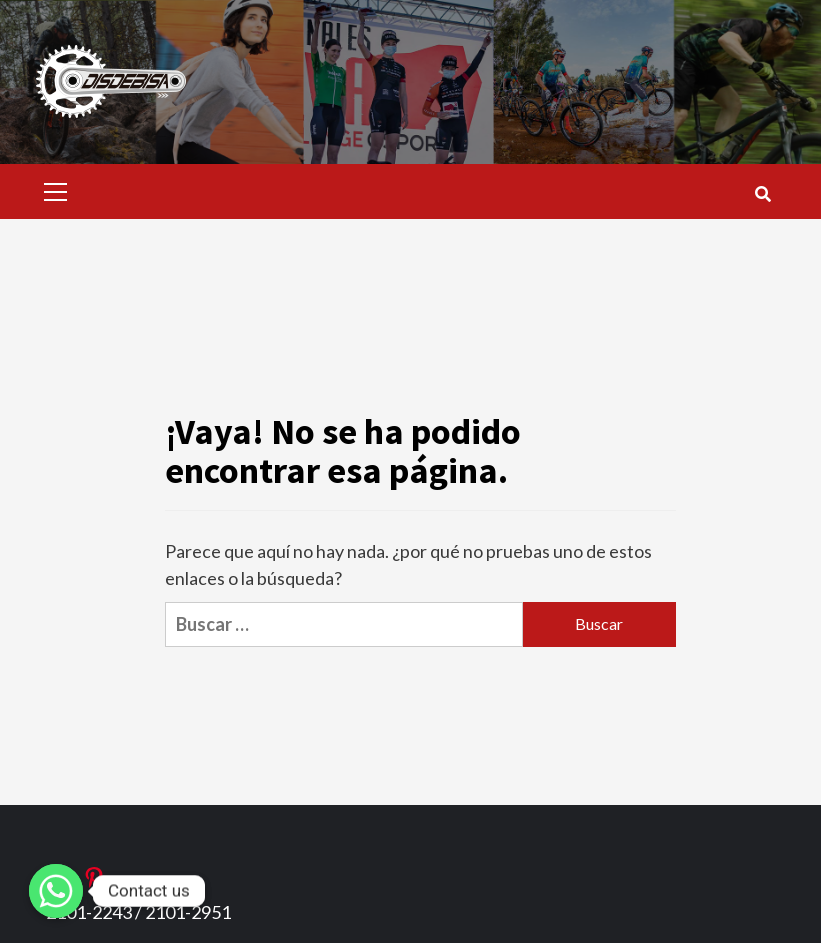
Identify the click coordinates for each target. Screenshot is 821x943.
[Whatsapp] (56, 891)
